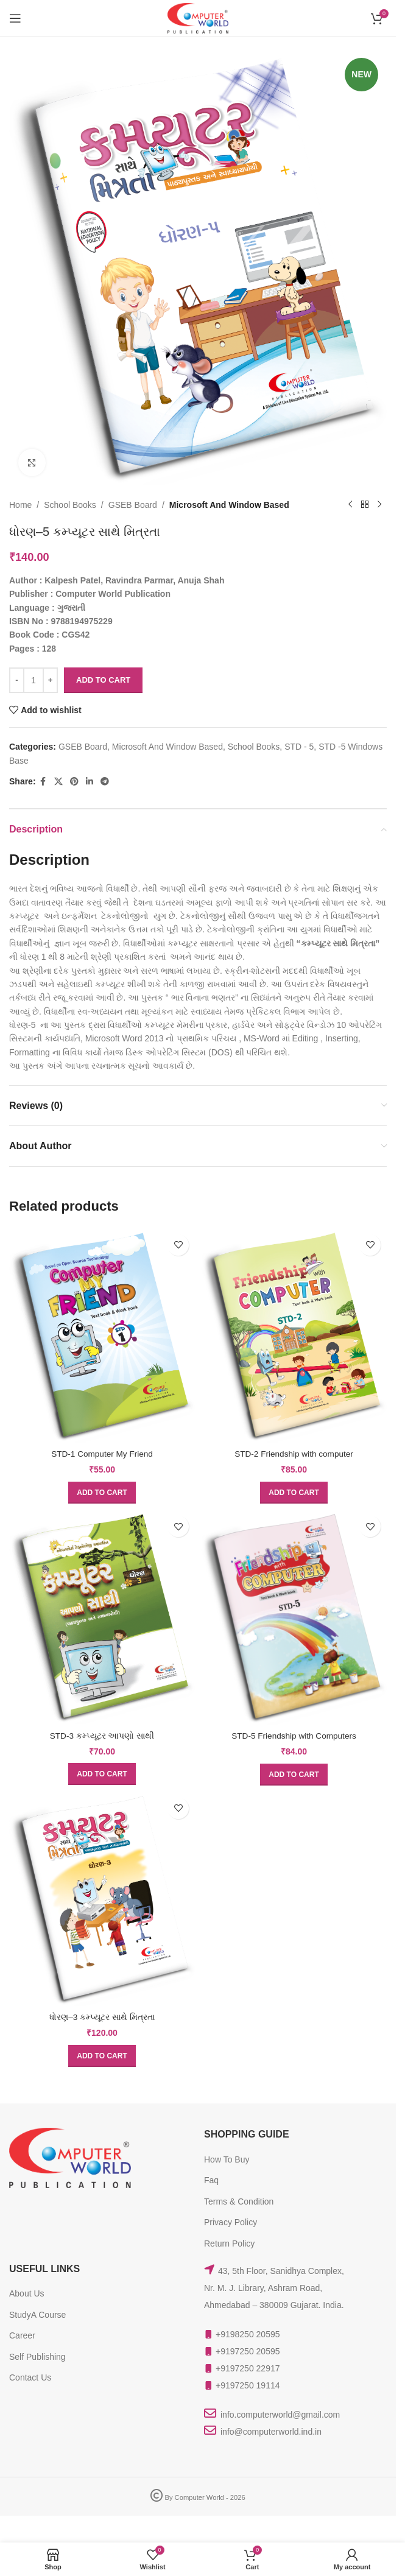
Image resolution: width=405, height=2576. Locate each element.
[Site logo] (198, 18)
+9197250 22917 (248, 2368)
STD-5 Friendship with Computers (294, 1735)
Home (20, 505)
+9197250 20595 (248, 2351)
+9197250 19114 (248, 2385)
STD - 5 (299, 746)
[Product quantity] (33, 680)
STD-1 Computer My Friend (102, 1454)
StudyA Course (37, 2315)
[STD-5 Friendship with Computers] (294, 1617)
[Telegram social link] (105, 781)
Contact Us (30, 2377)
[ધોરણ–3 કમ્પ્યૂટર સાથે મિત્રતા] (102, 1899)
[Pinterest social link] (74, 781)
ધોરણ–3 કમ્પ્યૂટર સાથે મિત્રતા (102, 2017)
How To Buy (226, 2159)
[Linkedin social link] (89, 781)
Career (22, 2335)
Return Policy (229, 2243)
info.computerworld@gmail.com (280, 2414)
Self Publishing (37, 2357)
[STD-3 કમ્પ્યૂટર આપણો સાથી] (102, 1617)
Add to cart (103, 679)
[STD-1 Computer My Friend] (102, 1335)
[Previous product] (350, 505)
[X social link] (58, 781)
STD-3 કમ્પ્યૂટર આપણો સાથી (102, 1735)
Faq (211, 2180)
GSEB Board (132, 505)
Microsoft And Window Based (229, 505)
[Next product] (379, 505)
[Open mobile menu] (15, 18)
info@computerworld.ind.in (271, 2432)
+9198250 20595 (248, 2334)
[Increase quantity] (50, 680)
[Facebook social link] (43, 781)
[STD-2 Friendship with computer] (294, 1335)
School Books (70, 505)
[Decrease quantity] (16, 680)
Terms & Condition (238, 2201)
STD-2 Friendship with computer (294, 1454)
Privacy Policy (230, 2222)
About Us (26, 2293)
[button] (101, 1493)
